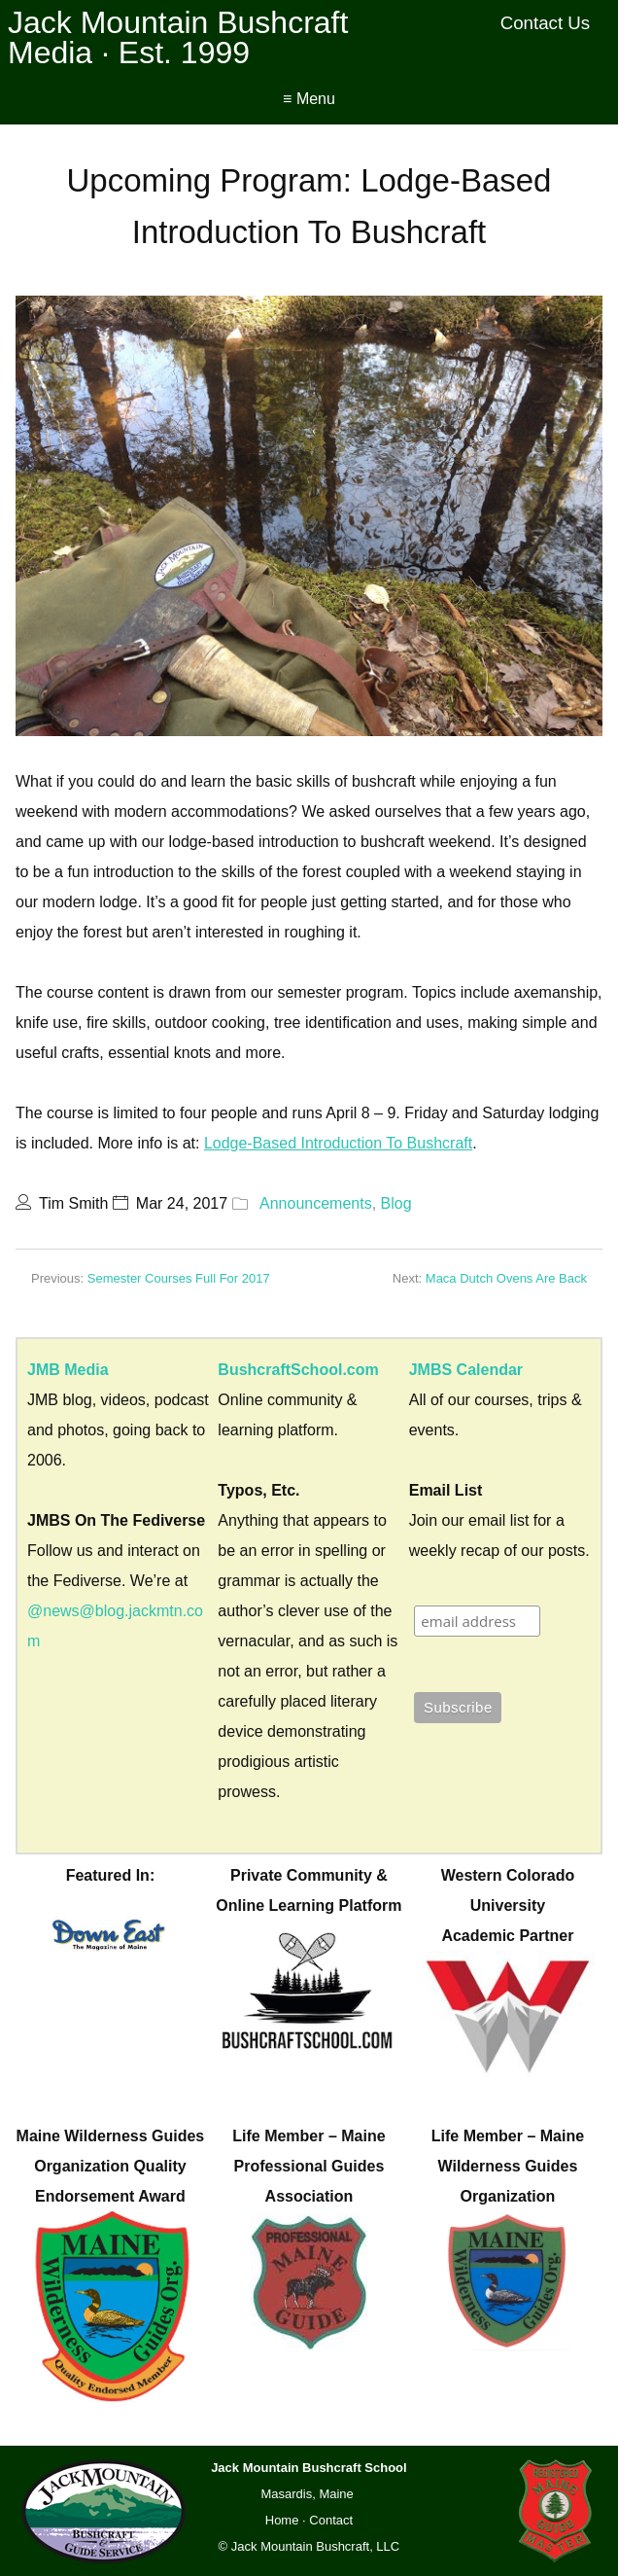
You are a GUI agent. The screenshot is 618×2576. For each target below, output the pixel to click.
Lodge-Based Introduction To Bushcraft (338, 1143)
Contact (331, 2520)
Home (282, 2520)
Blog (396, 1203)
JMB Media (68, 1369)
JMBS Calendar (466, 1369)
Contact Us (545, 23)
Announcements (315, 1203)
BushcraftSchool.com (298, 1369)
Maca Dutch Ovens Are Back (506, 1278)
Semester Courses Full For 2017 (178, 1278)
